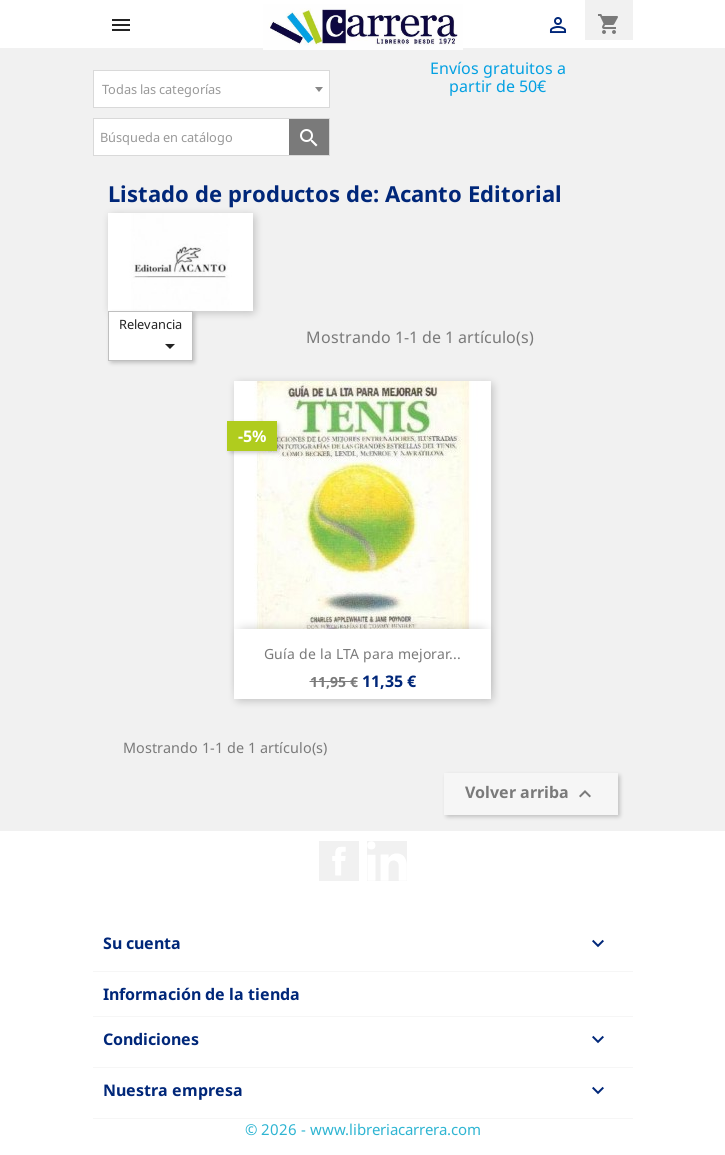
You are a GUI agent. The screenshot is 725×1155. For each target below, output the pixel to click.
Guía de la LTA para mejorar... (362, 653)
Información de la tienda (201, 994)
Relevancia (150, 336)
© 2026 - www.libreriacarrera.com (363, 1129)
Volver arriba (531, 794)
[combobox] (211, 89)
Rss (387, 861)
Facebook (339, 861)
